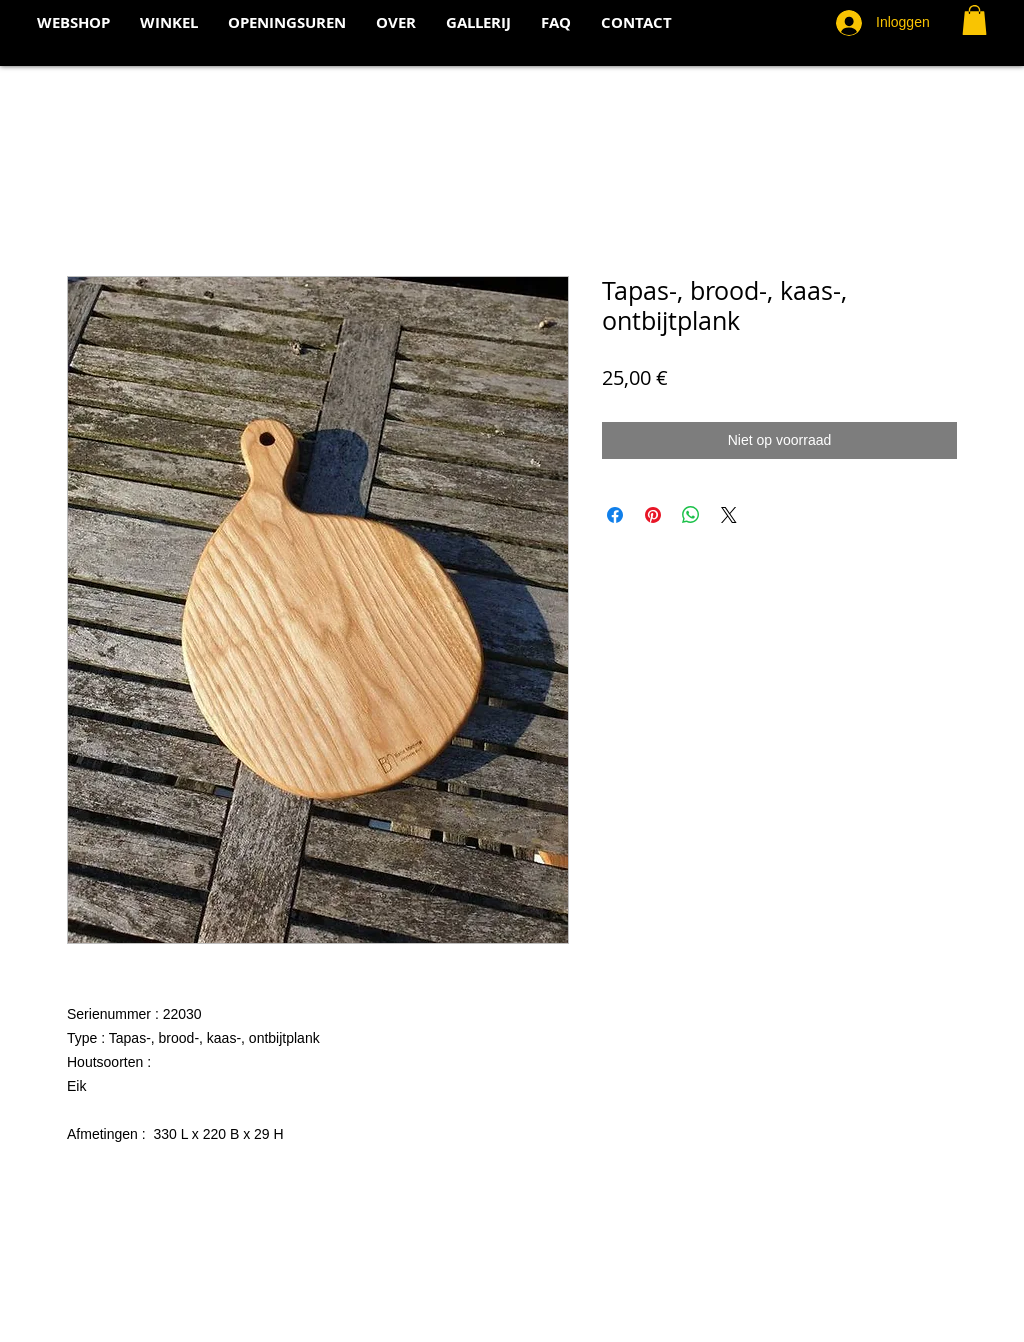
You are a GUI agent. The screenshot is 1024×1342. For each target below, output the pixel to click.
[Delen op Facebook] (615, 515)
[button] (974, 20)
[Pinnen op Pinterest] (653, 515)
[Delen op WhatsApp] (691, 515)
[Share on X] (729, 515)
